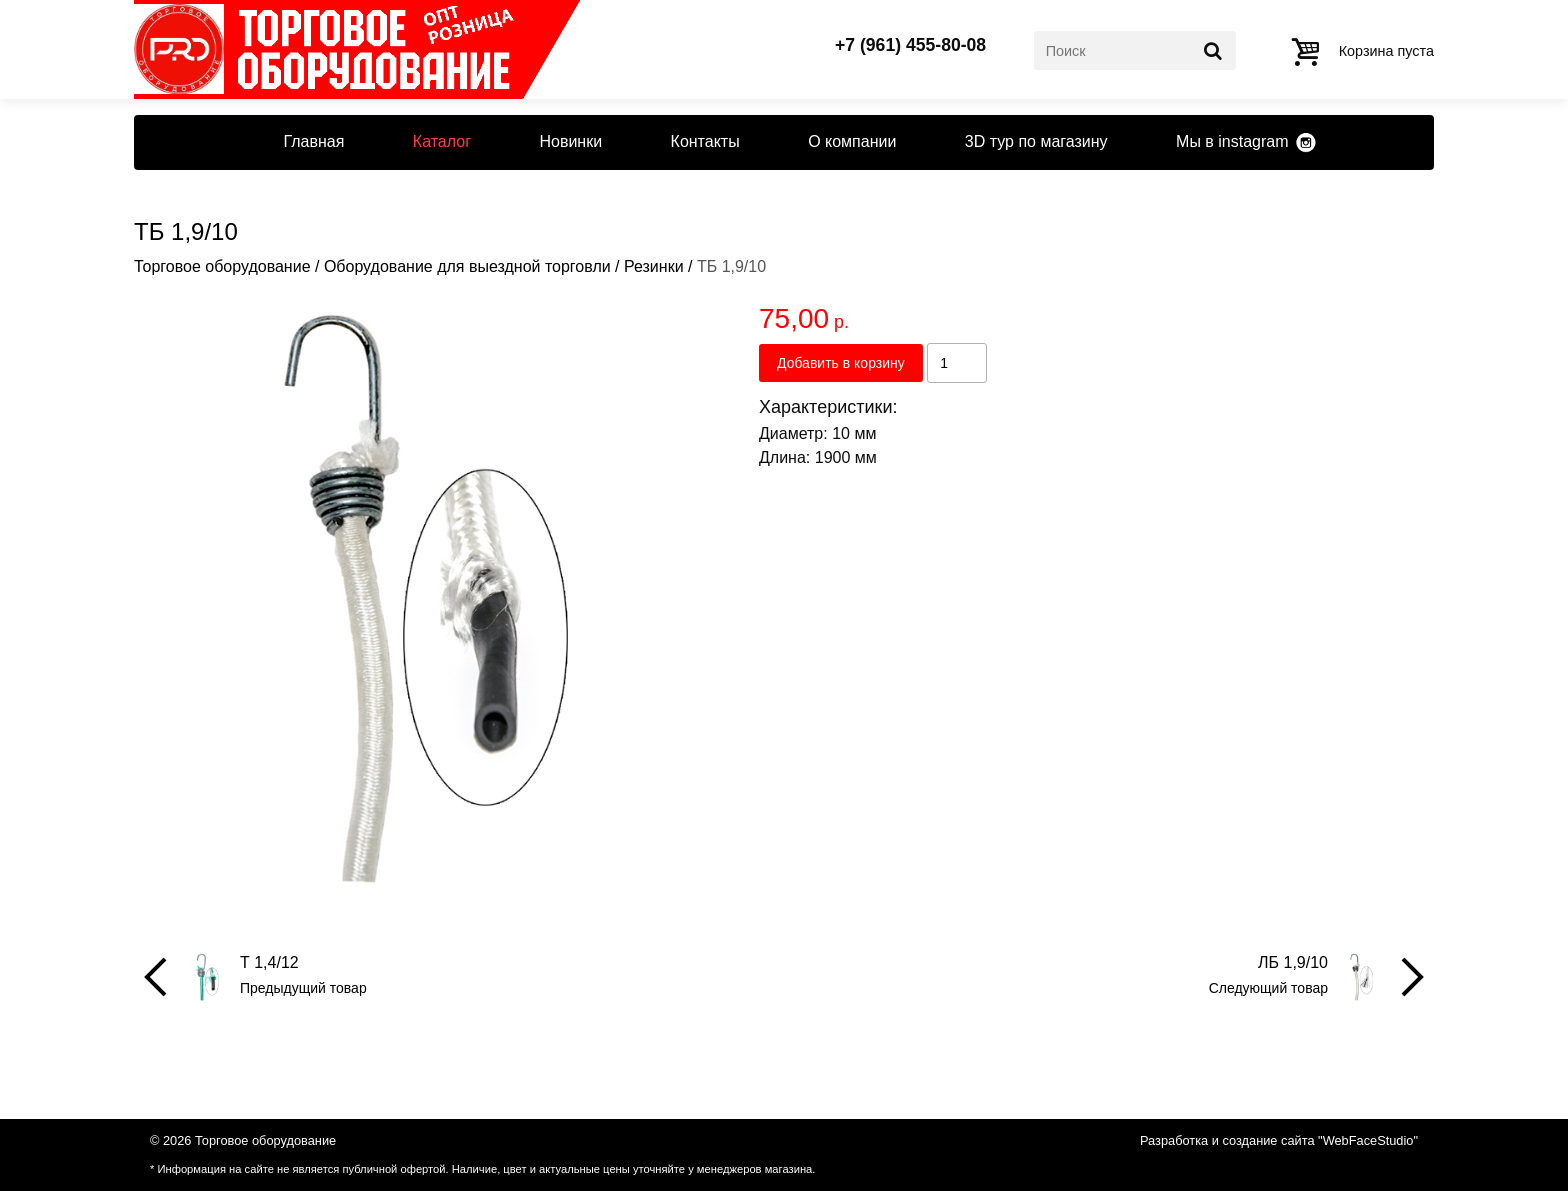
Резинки (654, 266)
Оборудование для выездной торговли (467, 266)
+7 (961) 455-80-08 (910, 46)
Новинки (570, 141)
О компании (852, 141)
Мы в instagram (1232, 141)
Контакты (705, 141)
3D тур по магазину (1036, 141)
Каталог (442, 141)
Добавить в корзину (841, 363)
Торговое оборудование (222, 266)
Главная (313, 141)
